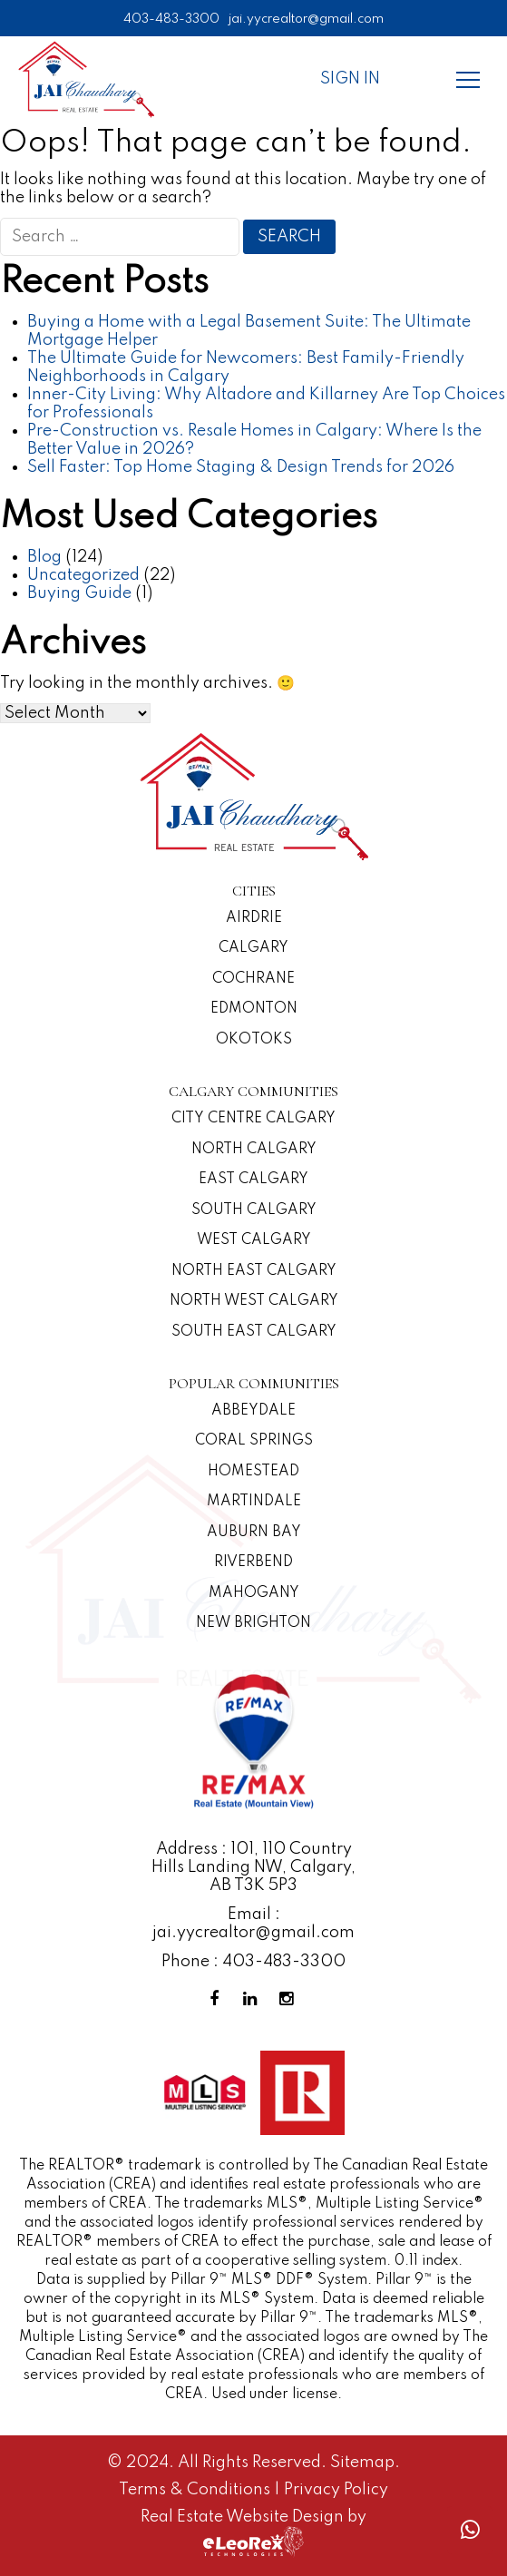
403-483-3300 (171, 19)
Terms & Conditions (196, 2490)
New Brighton (253, 1623)
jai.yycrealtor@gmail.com (306, 19)
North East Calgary (253, 1271)
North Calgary (254, 1149)
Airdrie (254, 918)
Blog (44, 557)
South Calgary (254, 1210)
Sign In (350, 79)
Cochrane (253, 979)
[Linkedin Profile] (254, 1999)
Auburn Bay (254, 1532)
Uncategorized (83, 575)
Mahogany (254, 1593)
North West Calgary (254, 1301)
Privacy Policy (336, 2490)
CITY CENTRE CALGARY (253, 1119)
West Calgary (254, 1240)
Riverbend (253, 1562)
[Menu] (468, 79)
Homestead (253, 1471)
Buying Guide (79, 593)
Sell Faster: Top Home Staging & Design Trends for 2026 (240, 467)
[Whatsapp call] (469, 2530)
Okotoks (254, 1040)
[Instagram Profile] (290, 1999)
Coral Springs (254, 1441)
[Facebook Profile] (218, 1999)
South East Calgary (253, 1332)
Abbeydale (253, 1411)
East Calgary (253, 1179)
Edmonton (253, 1009)
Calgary (253, 948)
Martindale (254, 1501)
